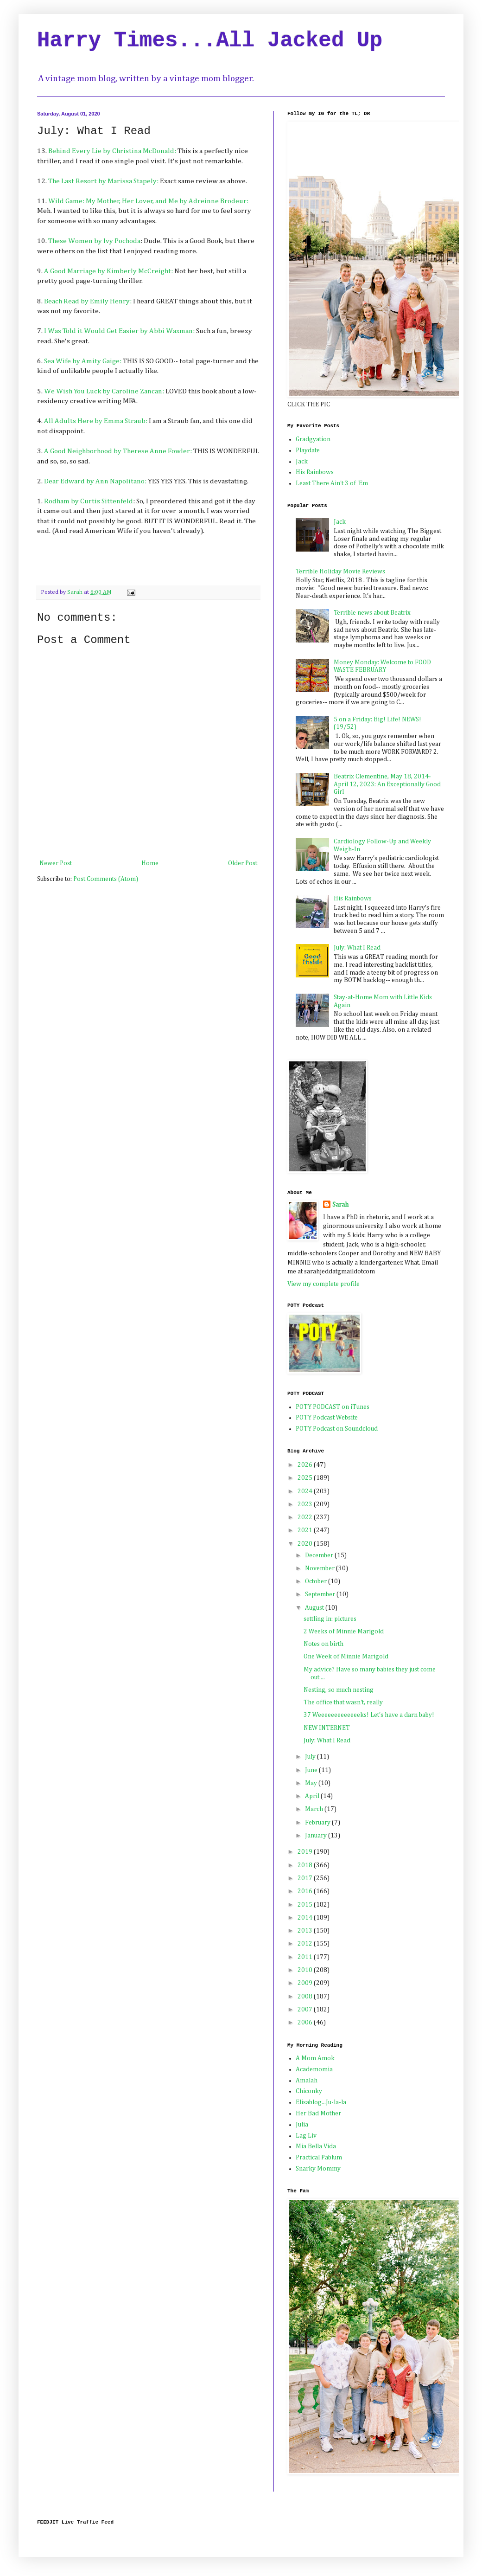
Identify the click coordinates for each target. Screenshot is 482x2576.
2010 (306, 1970)
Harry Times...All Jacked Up (209, 41)
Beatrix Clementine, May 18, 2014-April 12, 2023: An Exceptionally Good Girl (387, 784)
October (316, 1581)
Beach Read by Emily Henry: (88, 301)
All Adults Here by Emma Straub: (95, 421)
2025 (306, 1478)
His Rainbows (315, 472)
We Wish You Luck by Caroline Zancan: (104, 391)
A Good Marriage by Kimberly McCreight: (108, 271)
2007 (306, 2009)
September (320, 1594)
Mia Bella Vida (316, 2146)
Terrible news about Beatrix (372, 613)
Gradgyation (313, 439)
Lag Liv (306, 2136)
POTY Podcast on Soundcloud (337, 1429)
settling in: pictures (330, 1619)
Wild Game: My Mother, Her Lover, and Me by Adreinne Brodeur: (148, 201)
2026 (306, 1465)
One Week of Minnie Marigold (346, 1656)
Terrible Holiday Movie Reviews (340, 571)
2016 (306, 1891)
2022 (306, 1517)
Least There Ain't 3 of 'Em (332, 483)
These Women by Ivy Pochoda (94, 241)
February (318, 1822)
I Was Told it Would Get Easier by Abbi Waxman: (119, 331)
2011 (306, 1957)
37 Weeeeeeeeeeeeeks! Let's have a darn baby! (369, 1715)
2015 (306, 1904)
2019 (306, 1852)
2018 (306, 1865)
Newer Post (55, 863)
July (311, 1757)
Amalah (306, 2080)
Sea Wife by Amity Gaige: (83, 361)
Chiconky (309, 2091)
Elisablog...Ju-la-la (321, 2102)
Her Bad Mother (318, 2113)
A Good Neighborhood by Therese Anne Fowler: (118, 451)
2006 (306, 2022)
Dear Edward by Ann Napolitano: (95, 481)
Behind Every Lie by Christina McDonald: (112, 151)
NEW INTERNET (327, 1728)
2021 (306, 1530)
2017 (306, 1878)
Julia (302, 2124)
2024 (306, 1491)
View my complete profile (323, 1284)
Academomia (314, 2069)
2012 (306, 1943)
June (312, 1770)
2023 (306, 1504)
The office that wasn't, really (343, 1702)
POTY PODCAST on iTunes (332, 1407)
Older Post (242, 863)
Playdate (308, 450)
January (316, 1835)
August (315, 1608)
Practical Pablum (319, 2157)
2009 (306, 1983)
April (313, 1796)
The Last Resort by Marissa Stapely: (104, 181)
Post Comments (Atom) (105, 879)
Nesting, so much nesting (339, 1690)
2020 (306, 1544)
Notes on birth (323, 1644)
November (320, 1568)
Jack (302, 461)
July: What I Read (357, 947)
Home (150, 863)
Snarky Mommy (318, 2168)
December (320, 1555)
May (311, 1783)
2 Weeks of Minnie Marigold (344, 1631)
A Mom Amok (315, 2058)
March (314, 1809)
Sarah (340, 1204)
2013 (306, 1930)
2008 (306, 1996)
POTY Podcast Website (327, 1417)
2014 (306, 1917)
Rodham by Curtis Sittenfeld (88, 501)
